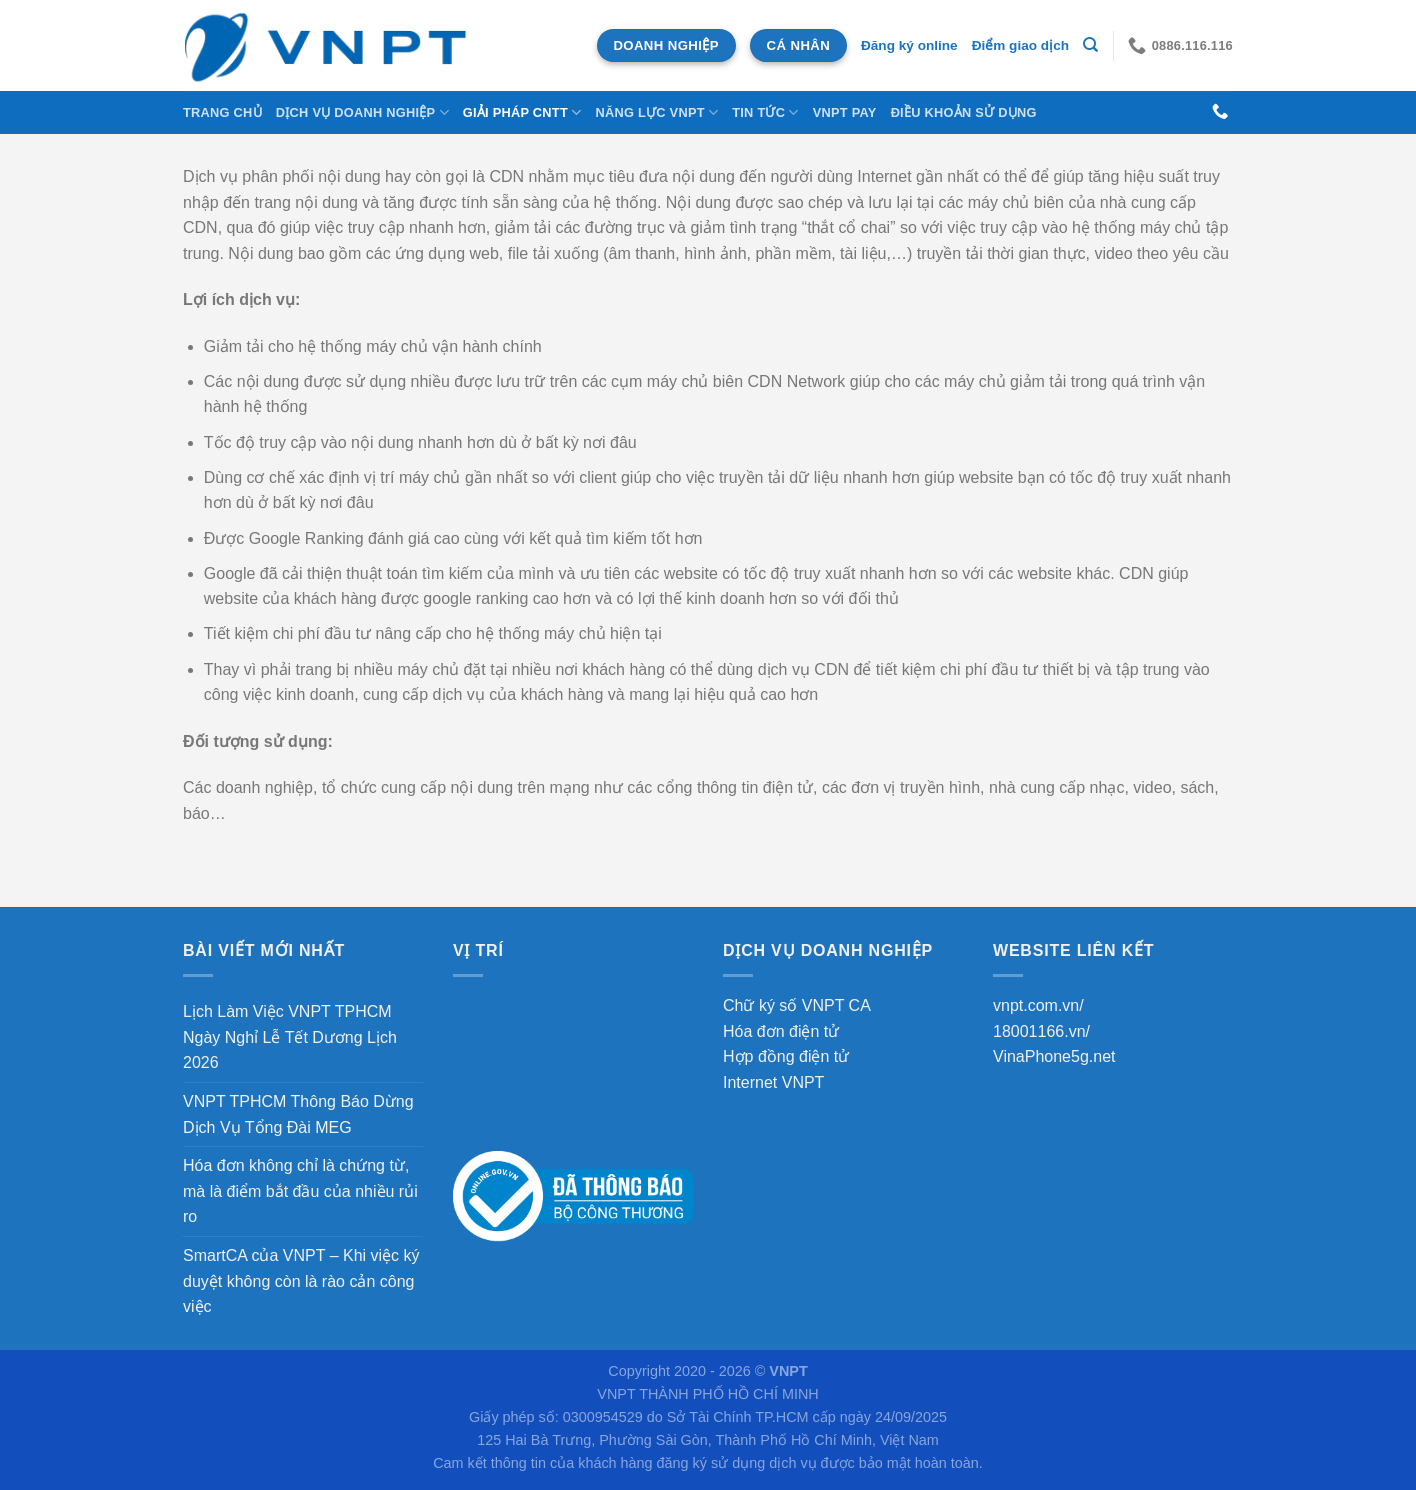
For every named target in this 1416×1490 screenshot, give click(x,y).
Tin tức (765, 112)
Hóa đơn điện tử (781, 1031)
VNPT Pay (845, 112)
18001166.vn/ (1041, 1031)
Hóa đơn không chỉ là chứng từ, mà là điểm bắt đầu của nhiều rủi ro (300, 1191)
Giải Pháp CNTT (522, 112)
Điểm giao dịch (1020, 45)
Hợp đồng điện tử (786, 1056)
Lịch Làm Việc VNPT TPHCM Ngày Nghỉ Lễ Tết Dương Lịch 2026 (290, 1037)
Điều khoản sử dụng (964, 112)
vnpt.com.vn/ (1038, 1005)
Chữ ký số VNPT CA (797, 1005)
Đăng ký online (909, 45)
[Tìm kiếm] (1090, 45)
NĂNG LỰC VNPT (656, 112)
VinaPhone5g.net (1054, 1056)
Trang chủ (222, 112)
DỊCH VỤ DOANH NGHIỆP (362, 112)
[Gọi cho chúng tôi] (1220, 112)
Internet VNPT (773, 1082)
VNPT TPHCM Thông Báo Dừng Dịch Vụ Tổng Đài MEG (298, 1114)
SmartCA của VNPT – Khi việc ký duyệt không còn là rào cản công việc (301, 1281)
